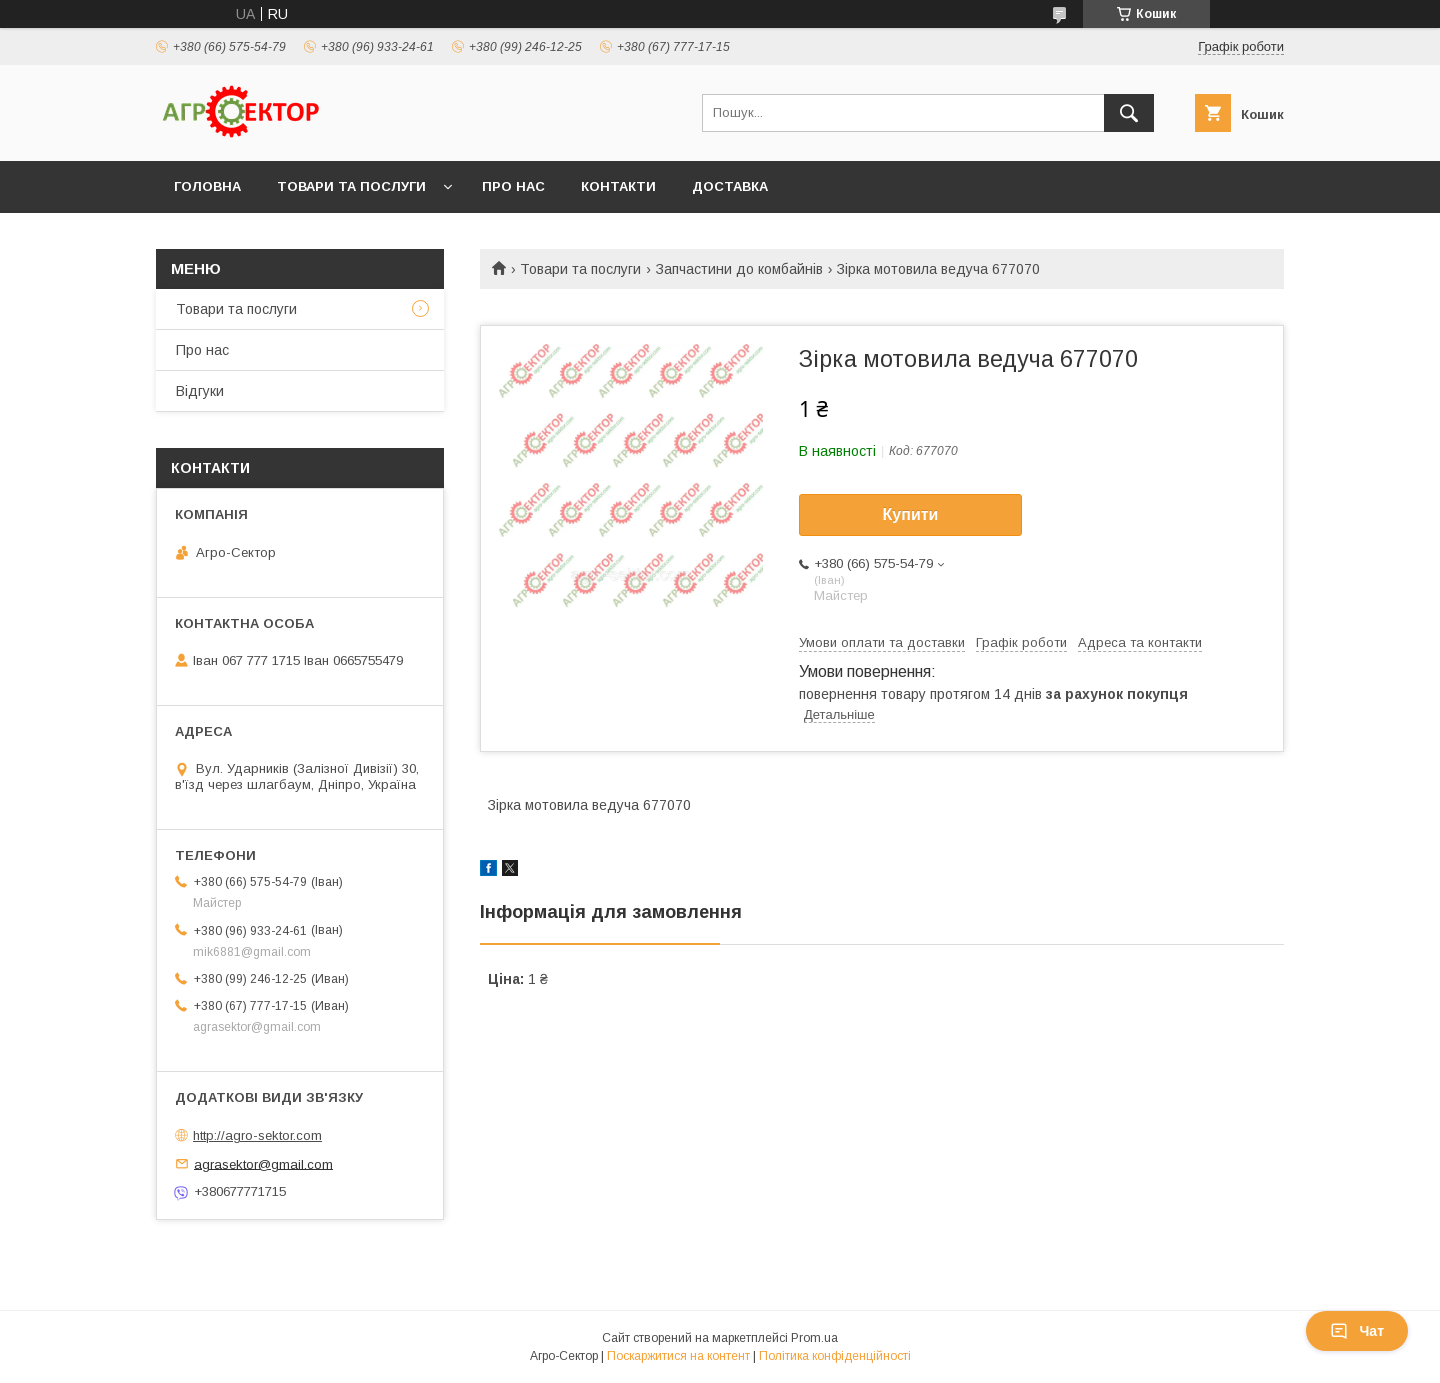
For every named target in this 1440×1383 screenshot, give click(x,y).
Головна (207, 186)
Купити (911, 514)
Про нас (513, 186)
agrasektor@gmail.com (263, 1163)
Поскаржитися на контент (678, 1356)
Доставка (730, 186)
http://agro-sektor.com (257, 1135)
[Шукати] (1129, 113)
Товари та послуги (351, 186)
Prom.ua (814, 1338)
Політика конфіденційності (835, 1356)
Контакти (618, 186)
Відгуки (200, 391)
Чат (1357, 1331)
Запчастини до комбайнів (739, 269)
